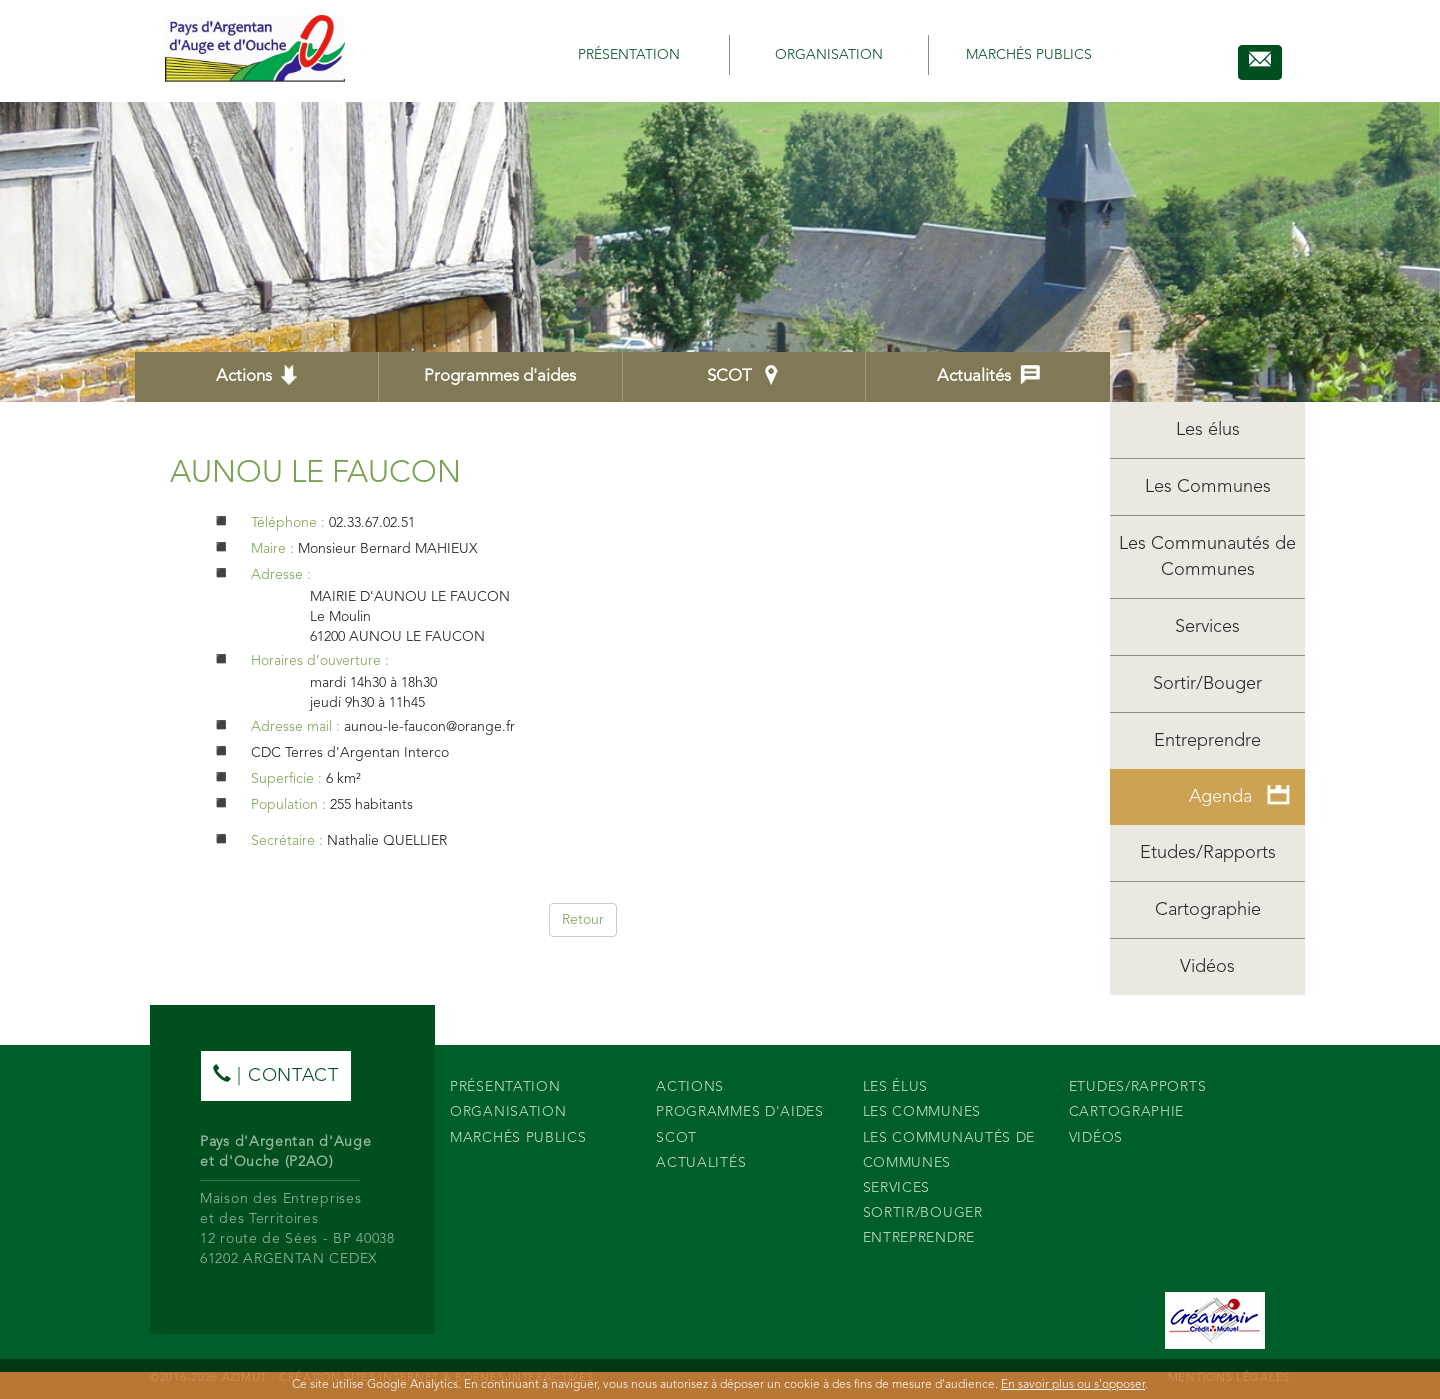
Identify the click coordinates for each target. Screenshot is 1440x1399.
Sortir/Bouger (1207, 684)
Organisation (829, 55)
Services (1207, 627)
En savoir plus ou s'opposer (1073, 1385)
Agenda (1239, 795)
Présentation (629, 55)
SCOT (744, 375)
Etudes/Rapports (1208, 853)
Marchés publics (1029, 55)
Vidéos (1207, 967)
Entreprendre (1207, 741)
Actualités (988, 375)
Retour (583, 920)
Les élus (1208, 430)
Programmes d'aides (500, 376)
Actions (256, 375)
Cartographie (1208, 910)
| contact (276, 1074)
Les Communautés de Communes (1207, 557)
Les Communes (1208, 487)
